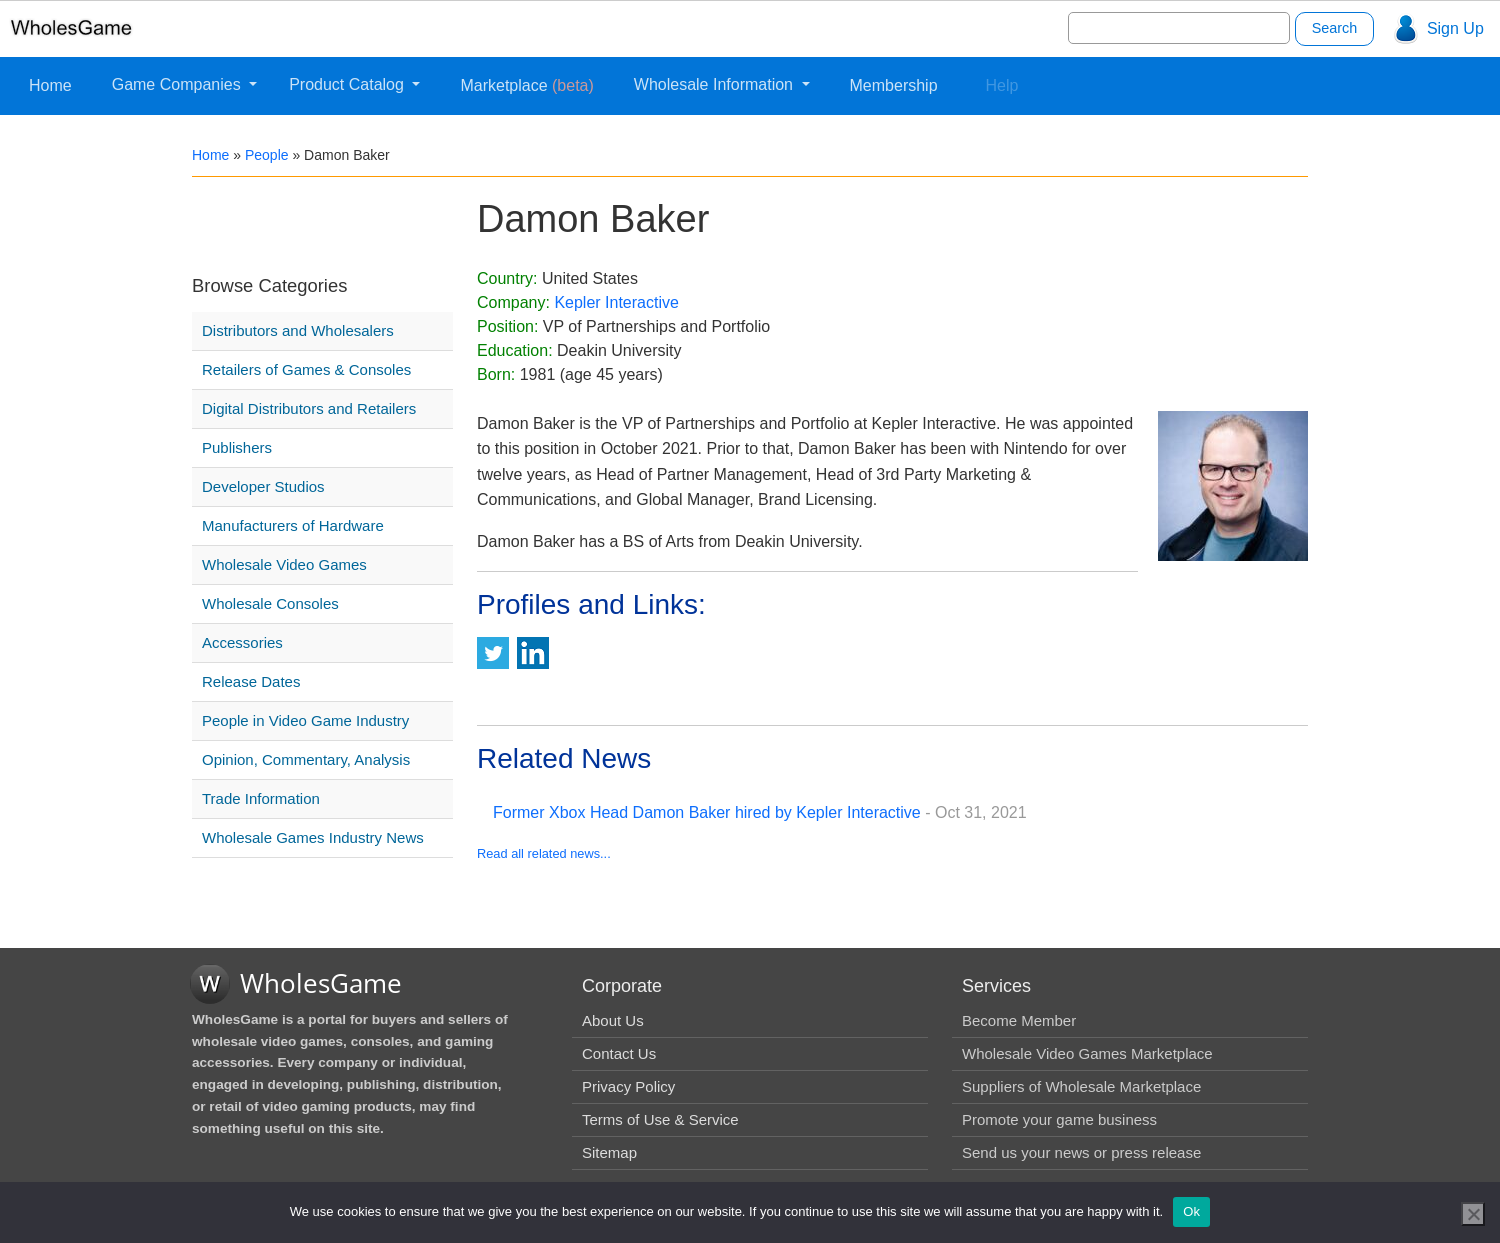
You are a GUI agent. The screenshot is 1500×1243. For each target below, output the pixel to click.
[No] (1473, 1214)
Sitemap (609, 1152)
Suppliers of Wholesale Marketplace (1081, 1086)
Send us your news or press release (1081, 1152)
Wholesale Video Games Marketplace (1087, 1053)
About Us (613, 1020)
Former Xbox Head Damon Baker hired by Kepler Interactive (707, 812)
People (267, 155)
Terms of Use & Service (660, 1119)
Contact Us (619, 1053)
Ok (1191, 1211)
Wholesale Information (716, 84)
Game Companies (178, 84)
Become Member (1019, 1020)
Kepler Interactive (616, 302)
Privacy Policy (628, 1086)
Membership (894, 85)
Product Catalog (348, 84)
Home (50, 85)
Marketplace (526, 85)
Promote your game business (1059, 1119)
